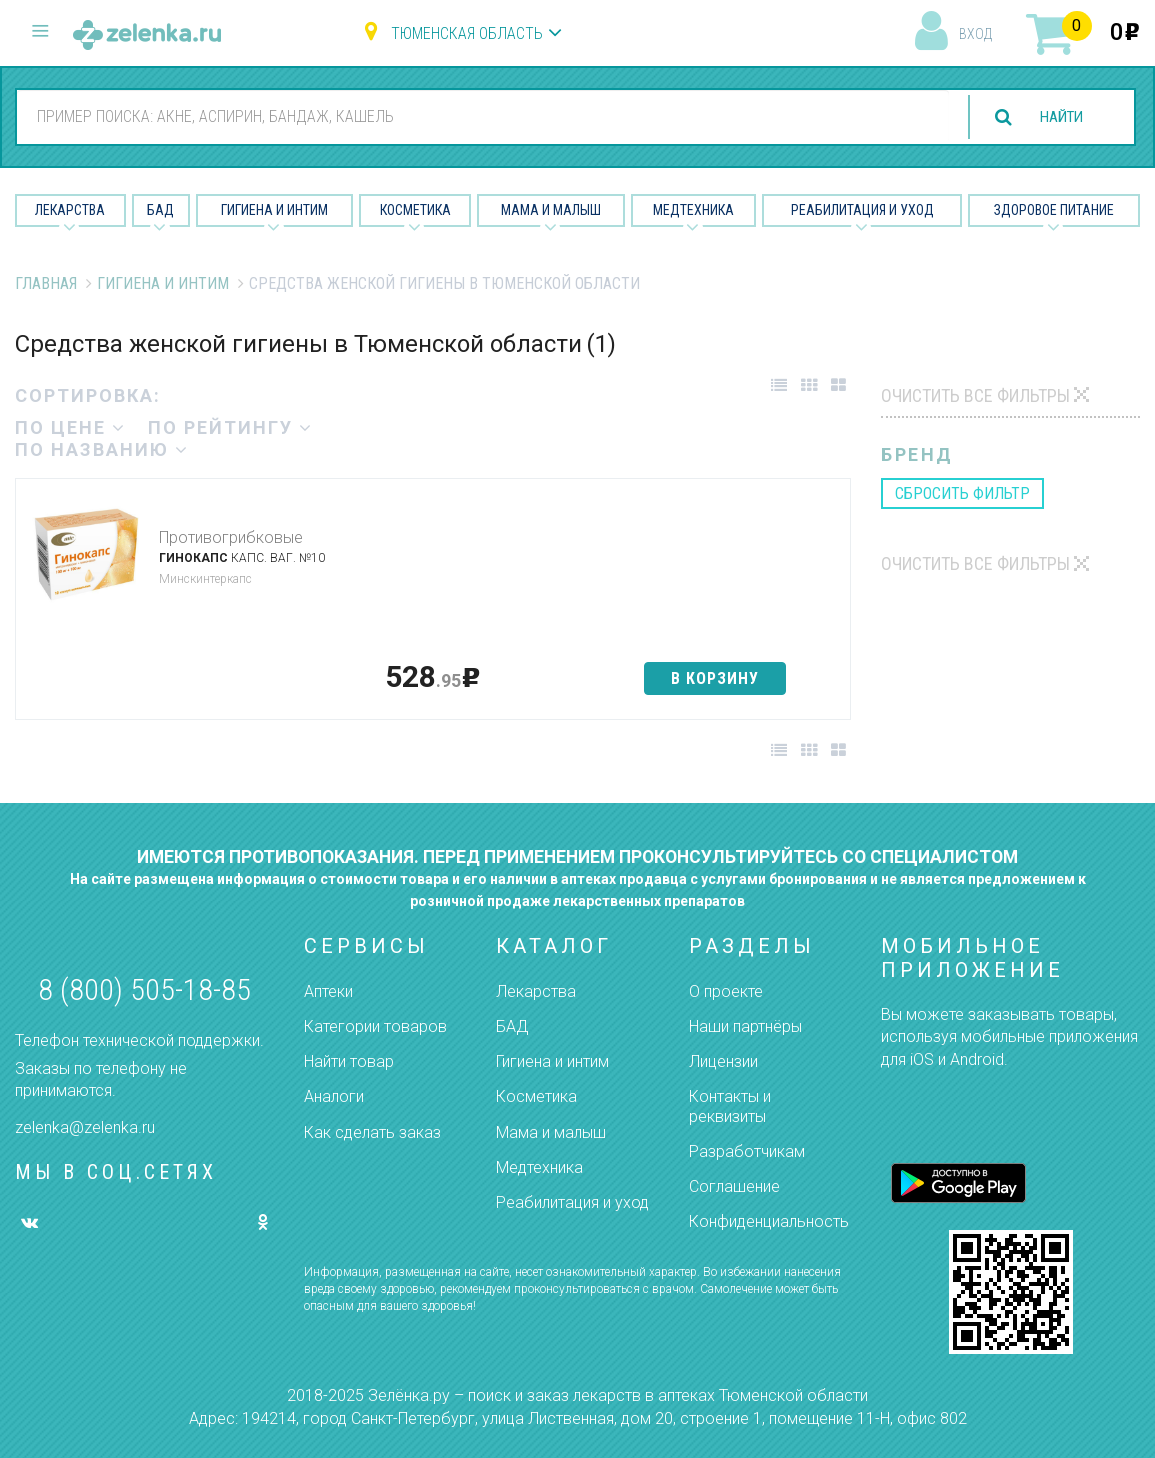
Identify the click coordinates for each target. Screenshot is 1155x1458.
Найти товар (349, 1061)
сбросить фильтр (962, 493)
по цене (70, 427)
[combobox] (478, 116)
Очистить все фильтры (975, 395)
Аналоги (334, 1096)
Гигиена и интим (552, 1061)
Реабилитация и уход (862, 210)
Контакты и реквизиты (730, 1106)
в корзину (715, 678)
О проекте (726, 991)
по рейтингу (230, 427)
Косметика (415, 210)
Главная (46, 283)
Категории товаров (375, 1026)
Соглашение (734, 1186)
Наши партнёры (745, 1026)
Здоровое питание (1054, 210)
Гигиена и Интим (274, 210)
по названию (102, 449)
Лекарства (70, 210)
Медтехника (693, 210)
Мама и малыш (551, 210)
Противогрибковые (231, 537)
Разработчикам (747, 1151)
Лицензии (723, 1061)
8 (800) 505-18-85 (144, 989)
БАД (160, 210)
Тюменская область (467, 33)
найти (1057, 117)
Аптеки (328, 991)
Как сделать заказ (372, 1132)
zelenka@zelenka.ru (85, 1127)
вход (975, 34)
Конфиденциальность (769, 1221)
